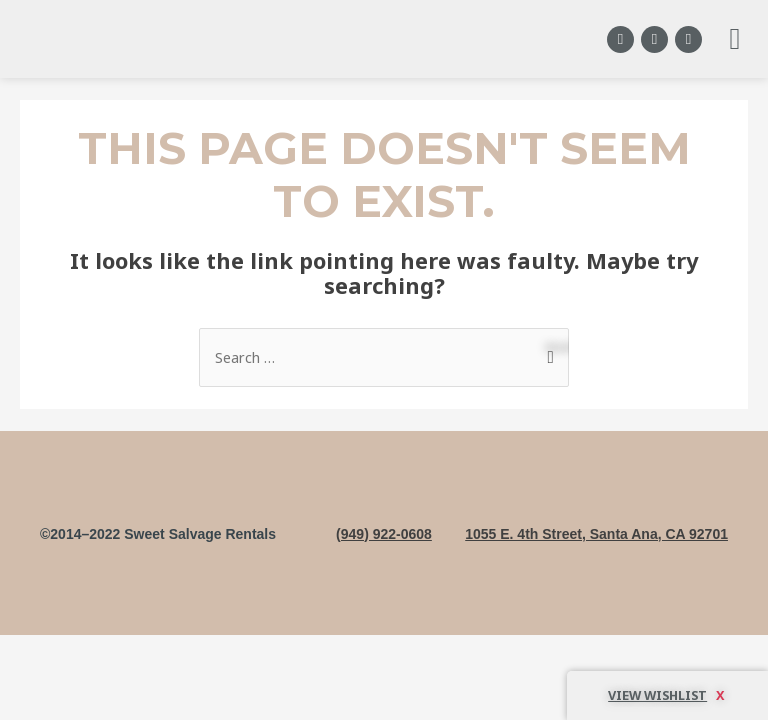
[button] (735, 39)
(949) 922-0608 (384, 534)
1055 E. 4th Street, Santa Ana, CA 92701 (596, 534)
